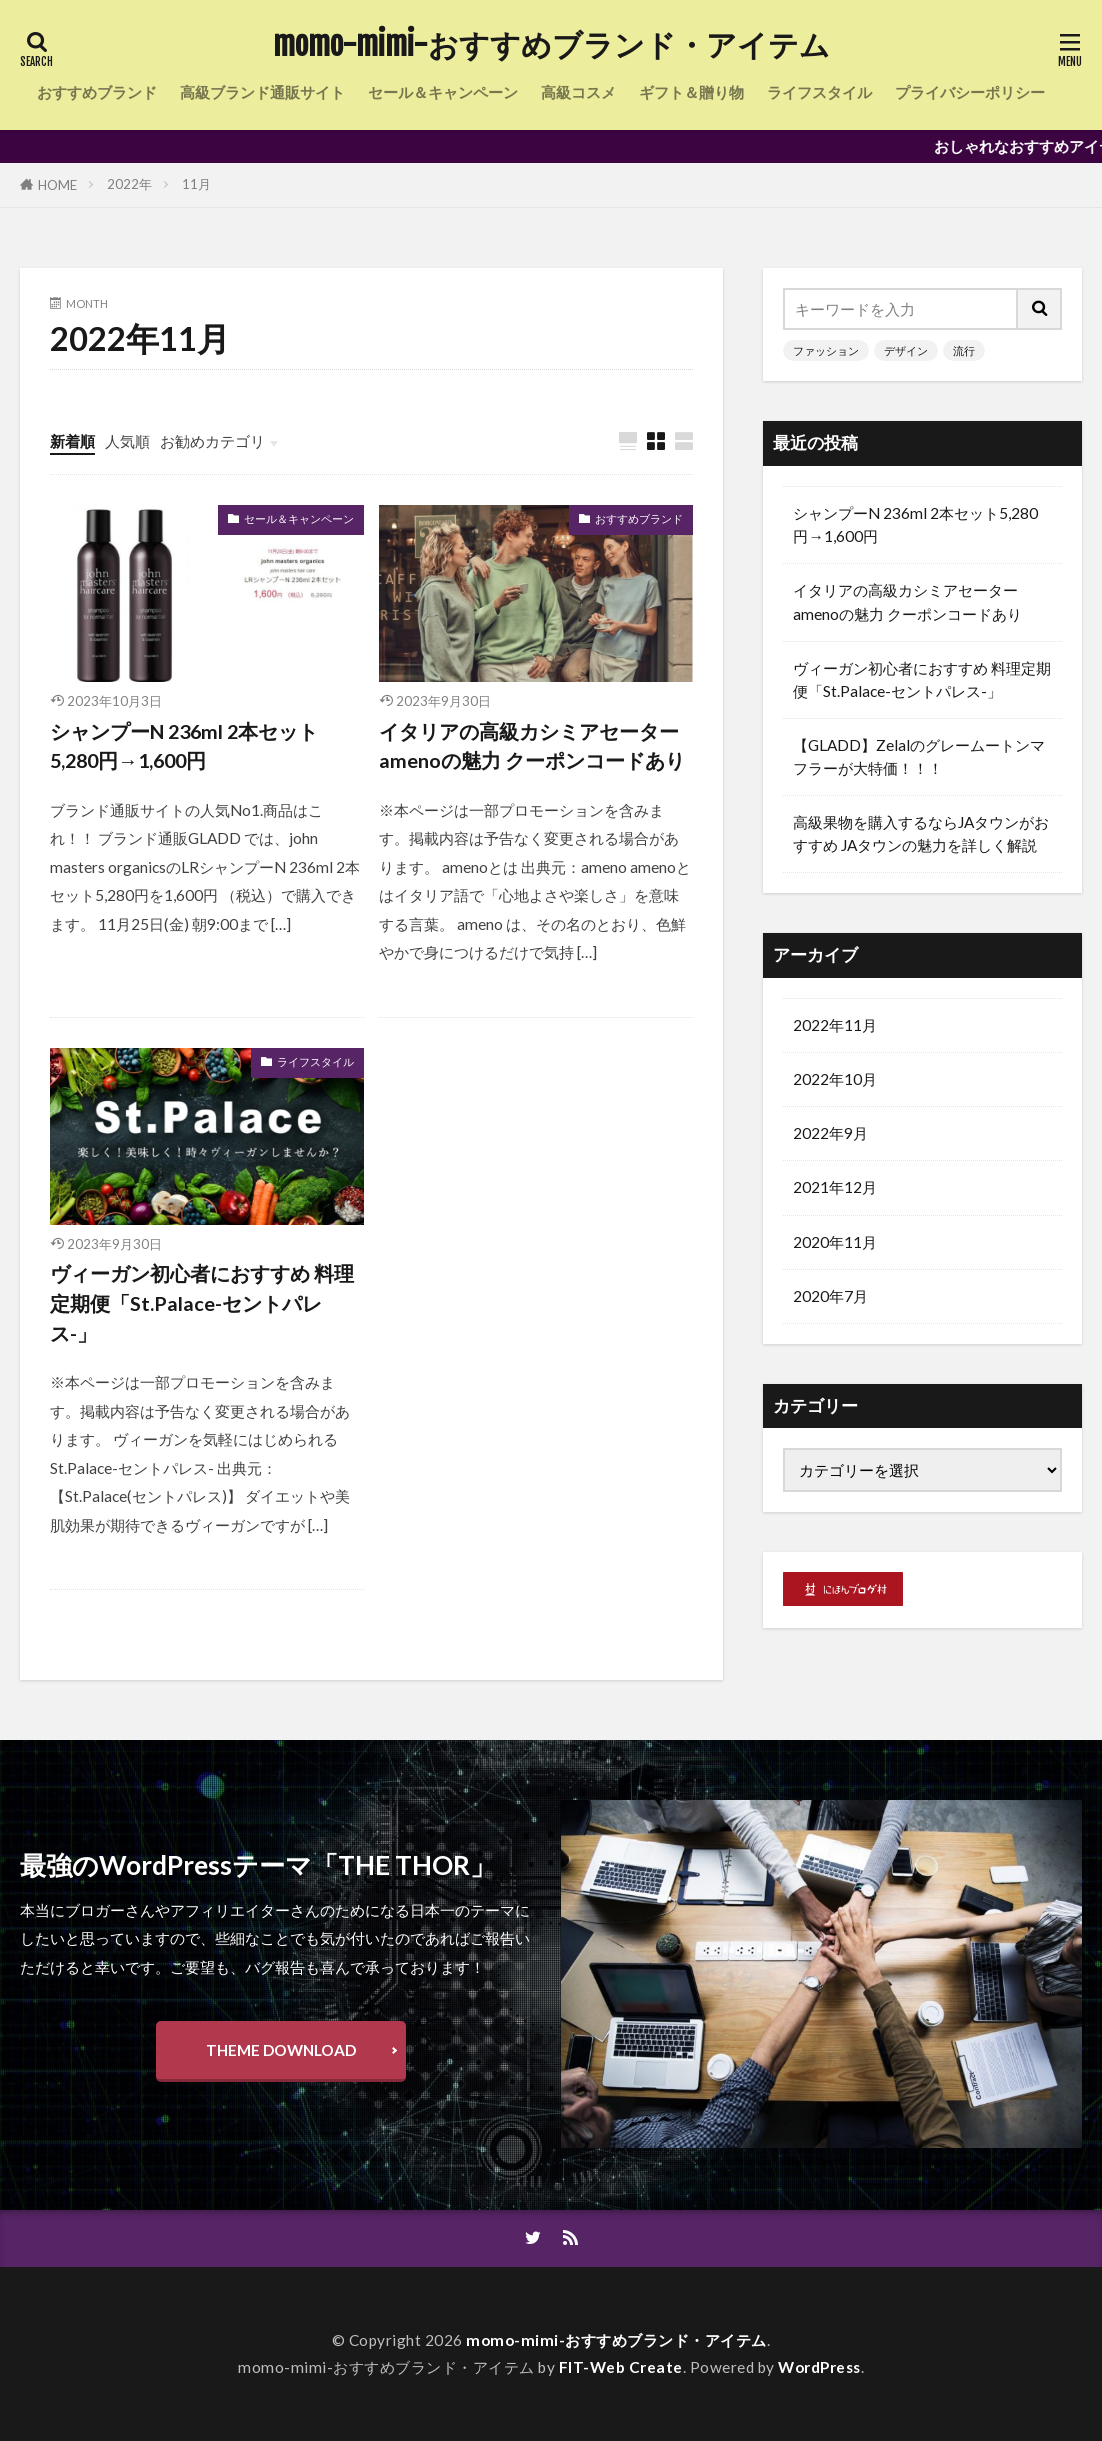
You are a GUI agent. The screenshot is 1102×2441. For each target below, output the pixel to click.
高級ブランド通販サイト (262, 92)
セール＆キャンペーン (443, 92)
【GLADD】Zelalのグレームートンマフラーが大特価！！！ (919, 756)
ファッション (826, 350)
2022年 (129, 184)
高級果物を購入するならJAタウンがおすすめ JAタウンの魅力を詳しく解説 (921, 833)
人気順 (127, 441)
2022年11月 (835, 1024)
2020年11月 (835, 1241)
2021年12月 (835, 1186)
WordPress (819, 2367)
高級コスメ (578, 92)
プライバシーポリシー (970, 92)
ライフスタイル (819, 92)
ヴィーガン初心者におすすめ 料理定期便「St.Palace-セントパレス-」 (202, 1302)
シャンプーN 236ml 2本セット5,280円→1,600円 (184, 746)
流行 (964, 350)
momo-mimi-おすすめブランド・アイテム (551, 45)
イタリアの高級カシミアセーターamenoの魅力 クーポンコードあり (532, 746)
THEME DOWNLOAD (281, 2050)
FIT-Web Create (621, 2367)
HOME (57, 185)
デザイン (906, 350)
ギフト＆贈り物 (691, 92)
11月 (196, 184)
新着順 (72, 441)
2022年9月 (830, 1132)
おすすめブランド (97, 92)
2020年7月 (830, 1295)
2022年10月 (835, 1078)
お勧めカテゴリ (212, 441)
